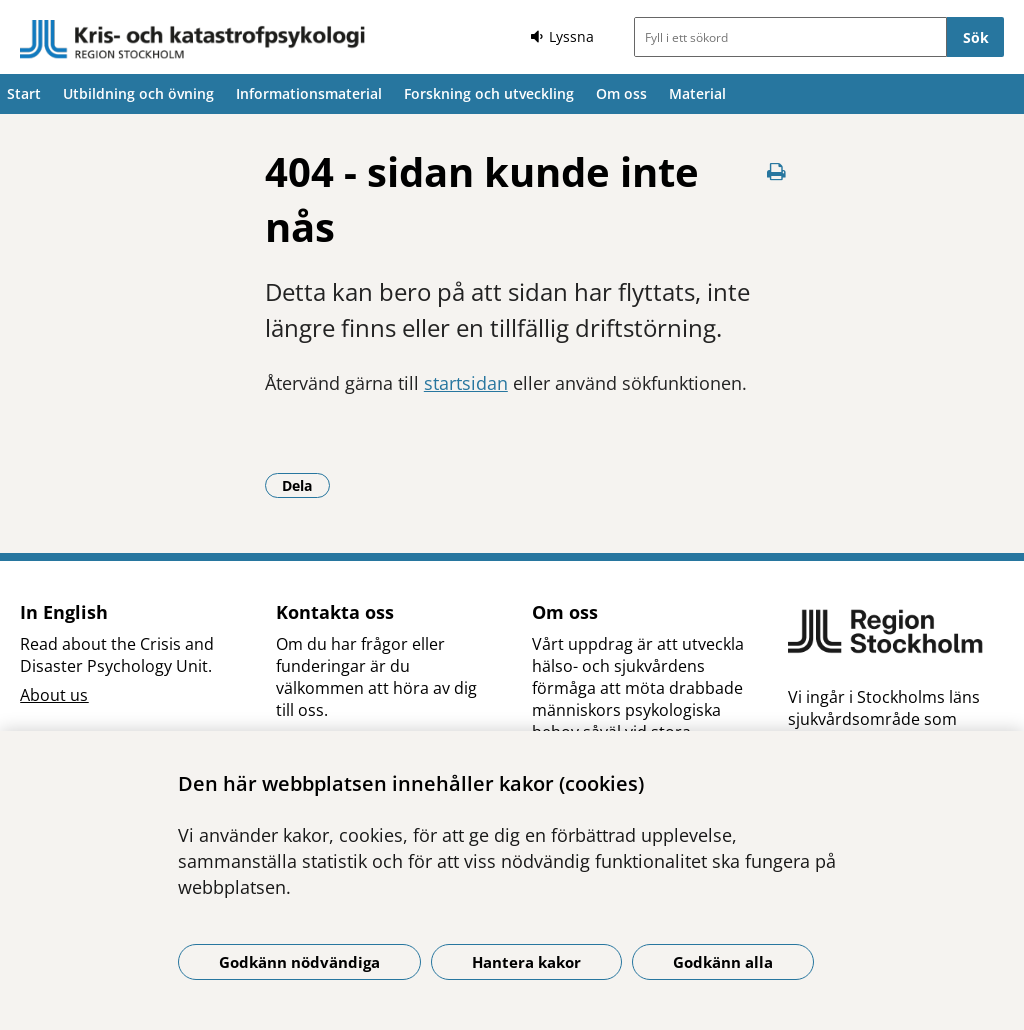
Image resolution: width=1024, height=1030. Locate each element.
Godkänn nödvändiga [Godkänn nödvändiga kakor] (299, 962)
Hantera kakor (526, 962)
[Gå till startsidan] (193, 40)
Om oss (621, 93)
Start (24, 93)
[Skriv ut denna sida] (776, 171)
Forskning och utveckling (489, 93)
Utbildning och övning (138, 93)
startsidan (466, 383)
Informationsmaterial (309, 93)
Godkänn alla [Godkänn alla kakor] (723, 962)
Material (697, 93)
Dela (306, 485)
